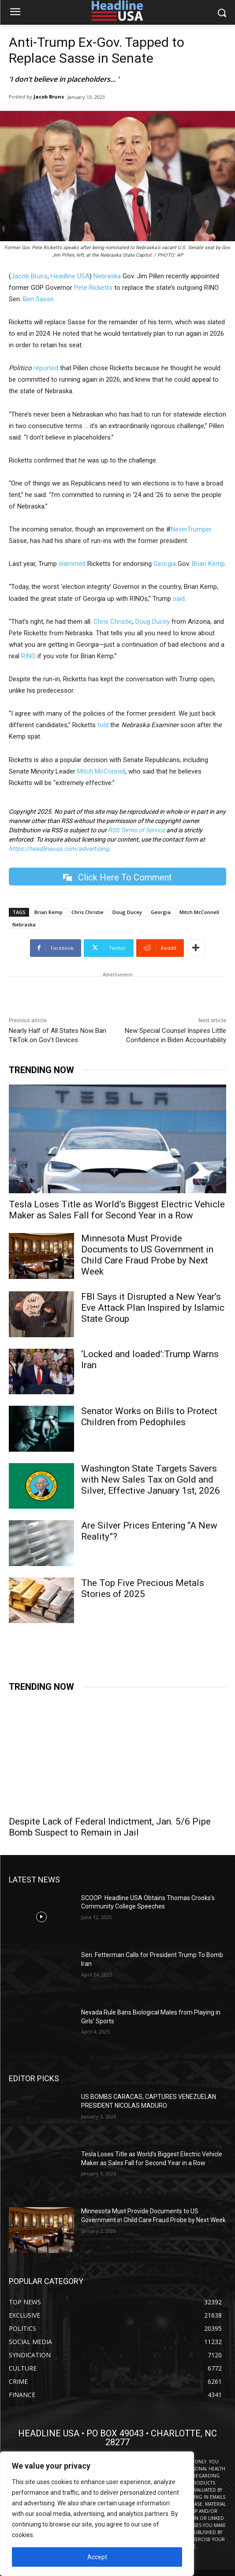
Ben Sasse (38, 299)
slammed (72, 564)
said (179, 599)
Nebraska (107, 276)
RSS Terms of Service (136, 830)
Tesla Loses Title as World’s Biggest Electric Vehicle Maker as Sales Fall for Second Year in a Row (117, 1210)
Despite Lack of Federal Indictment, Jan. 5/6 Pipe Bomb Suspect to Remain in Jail (110, 1827)
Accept (97, 2557)
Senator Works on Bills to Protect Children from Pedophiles (149, 1416)
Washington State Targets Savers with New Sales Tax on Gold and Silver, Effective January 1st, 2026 (150, 1479)
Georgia (164, 564)
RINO (28, 656)
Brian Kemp (208, 564)
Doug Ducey (152, 622)
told (102, 725)
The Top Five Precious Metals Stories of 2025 (142, 1588)
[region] (97, 2513)
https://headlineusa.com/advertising (59, 848)
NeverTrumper (191, 529)
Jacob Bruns (49, 96)
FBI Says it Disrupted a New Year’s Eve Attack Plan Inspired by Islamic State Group (152, 1307)
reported (47, 368)
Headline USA (70, 276)
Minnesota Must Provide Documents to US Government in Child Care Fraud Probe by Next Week (147, 1255)
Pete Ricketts (93, 288)
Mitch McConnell (101, 771)
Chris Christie (112, 622)
